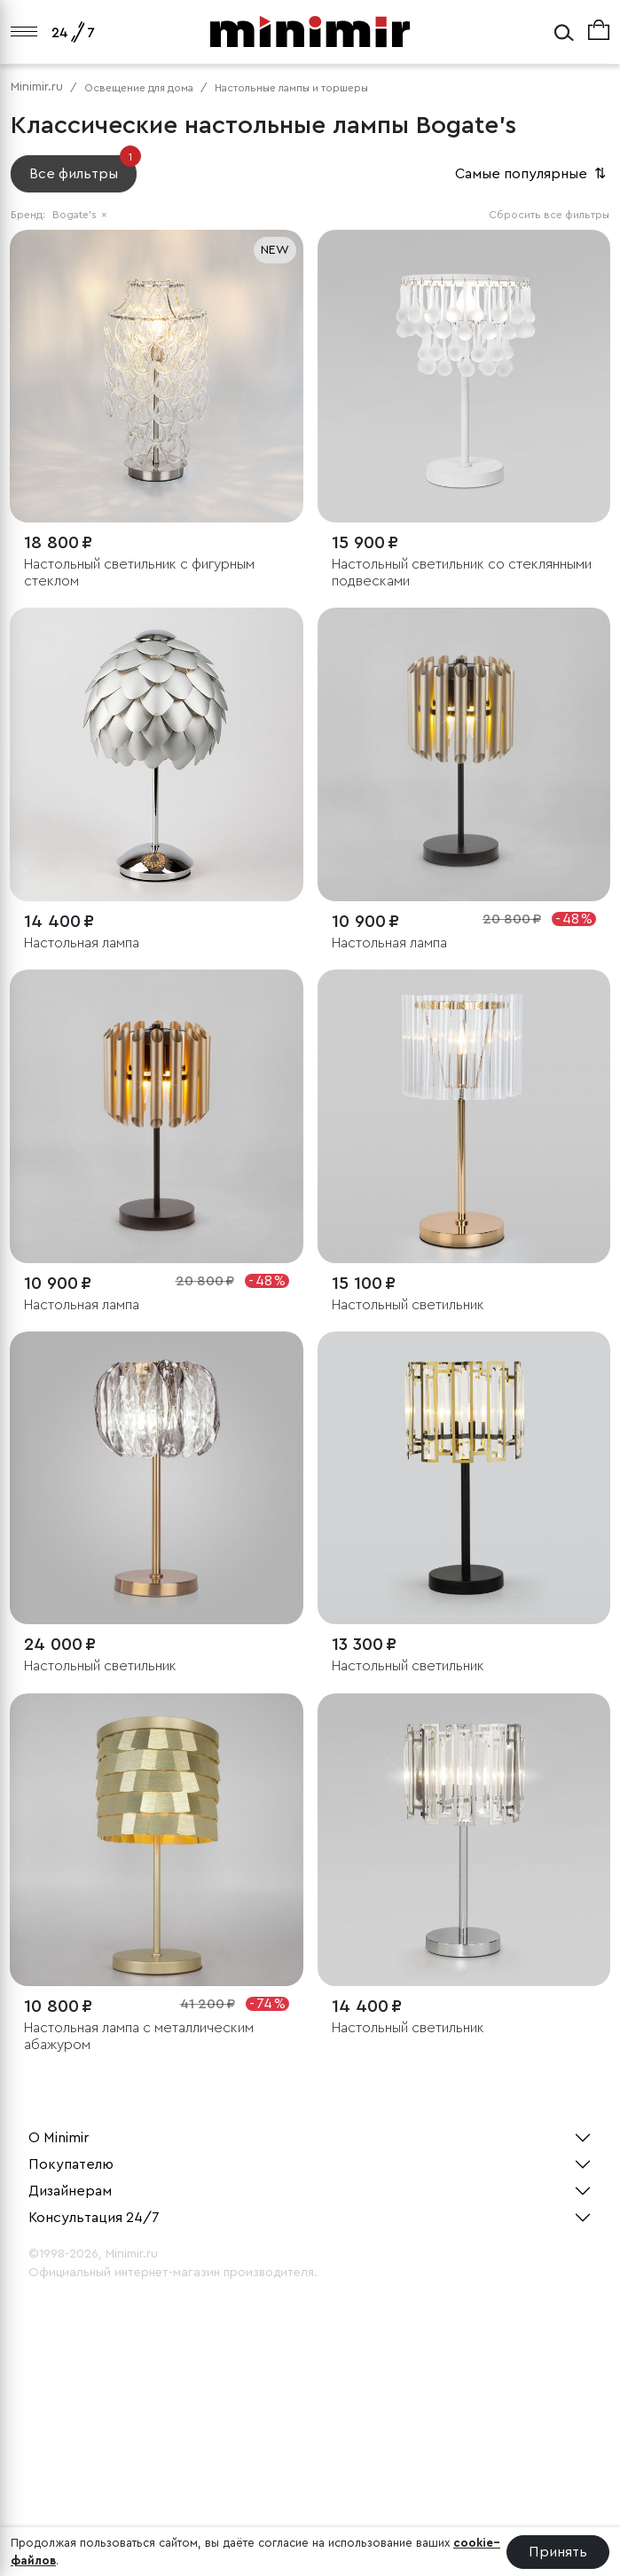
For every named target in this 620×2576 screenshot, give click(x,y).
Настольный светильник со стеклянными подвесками (462, 572)
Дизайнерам (70, 2191)
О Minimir (58, 2138)
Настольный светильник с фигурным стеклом (139, 572)
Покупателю (71, 2164)
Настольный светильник (408, 1305)
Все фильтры (83, 168)
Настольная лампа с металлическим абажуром (139, 2036)
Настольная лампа (81, 943)
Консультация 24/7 (94, 2218)
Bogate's (79, 214)
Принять (558, 2552)
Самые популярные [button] (532, 174)
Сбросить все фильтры (549, 214)
